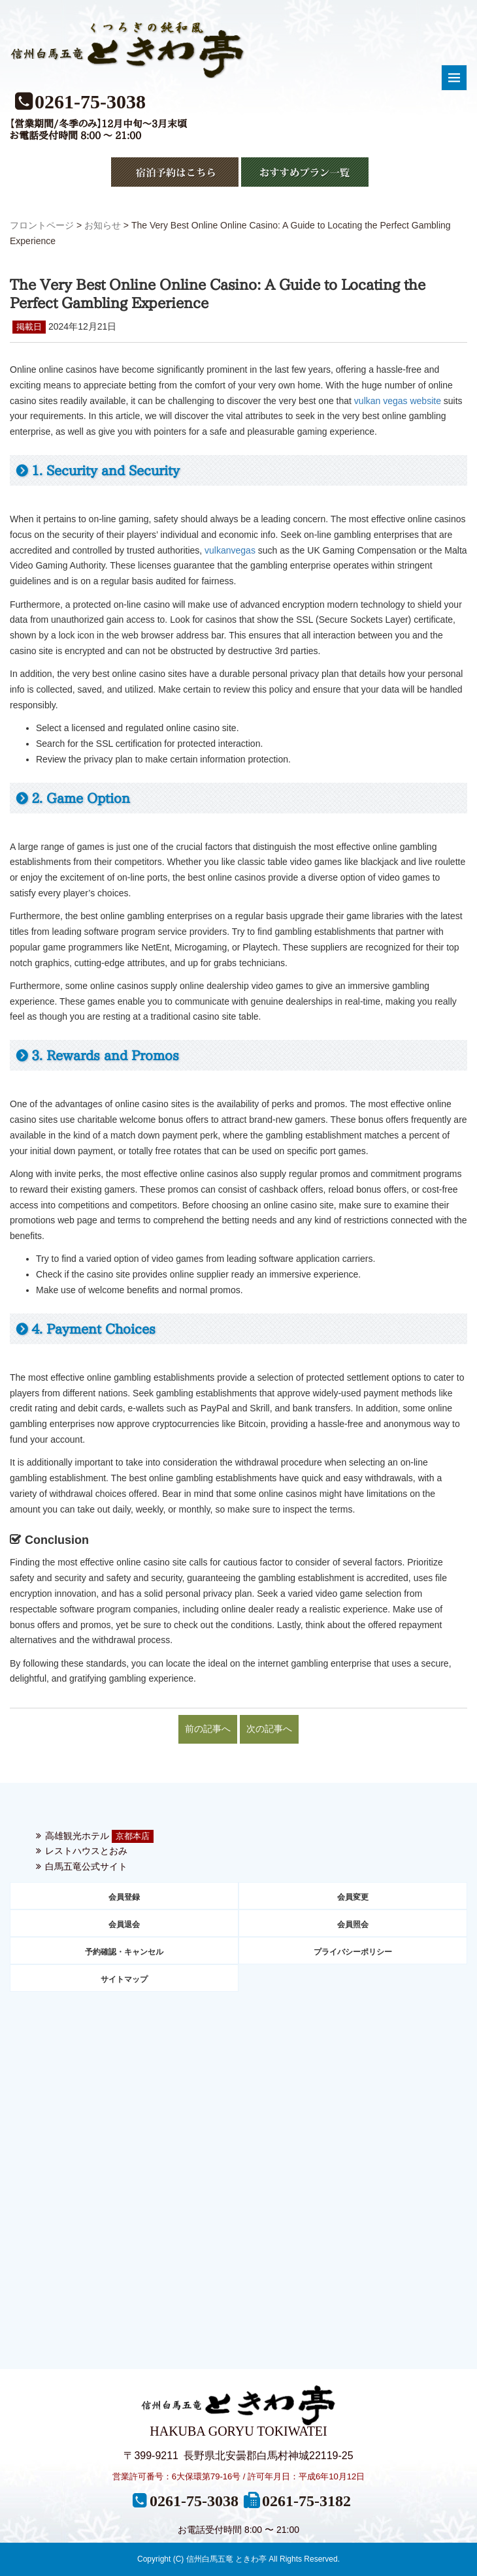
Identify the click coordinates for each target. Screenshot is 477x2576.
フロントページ (42, 225)
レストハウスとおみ (86, 1851)
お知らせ (102, 225)
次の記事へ (269, 1728)
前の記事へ (208, 1728)
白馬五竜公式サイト (86, 1866)
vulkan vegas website (397, 401)
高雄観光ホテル (77, 1835)
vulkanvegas (230, 550)
